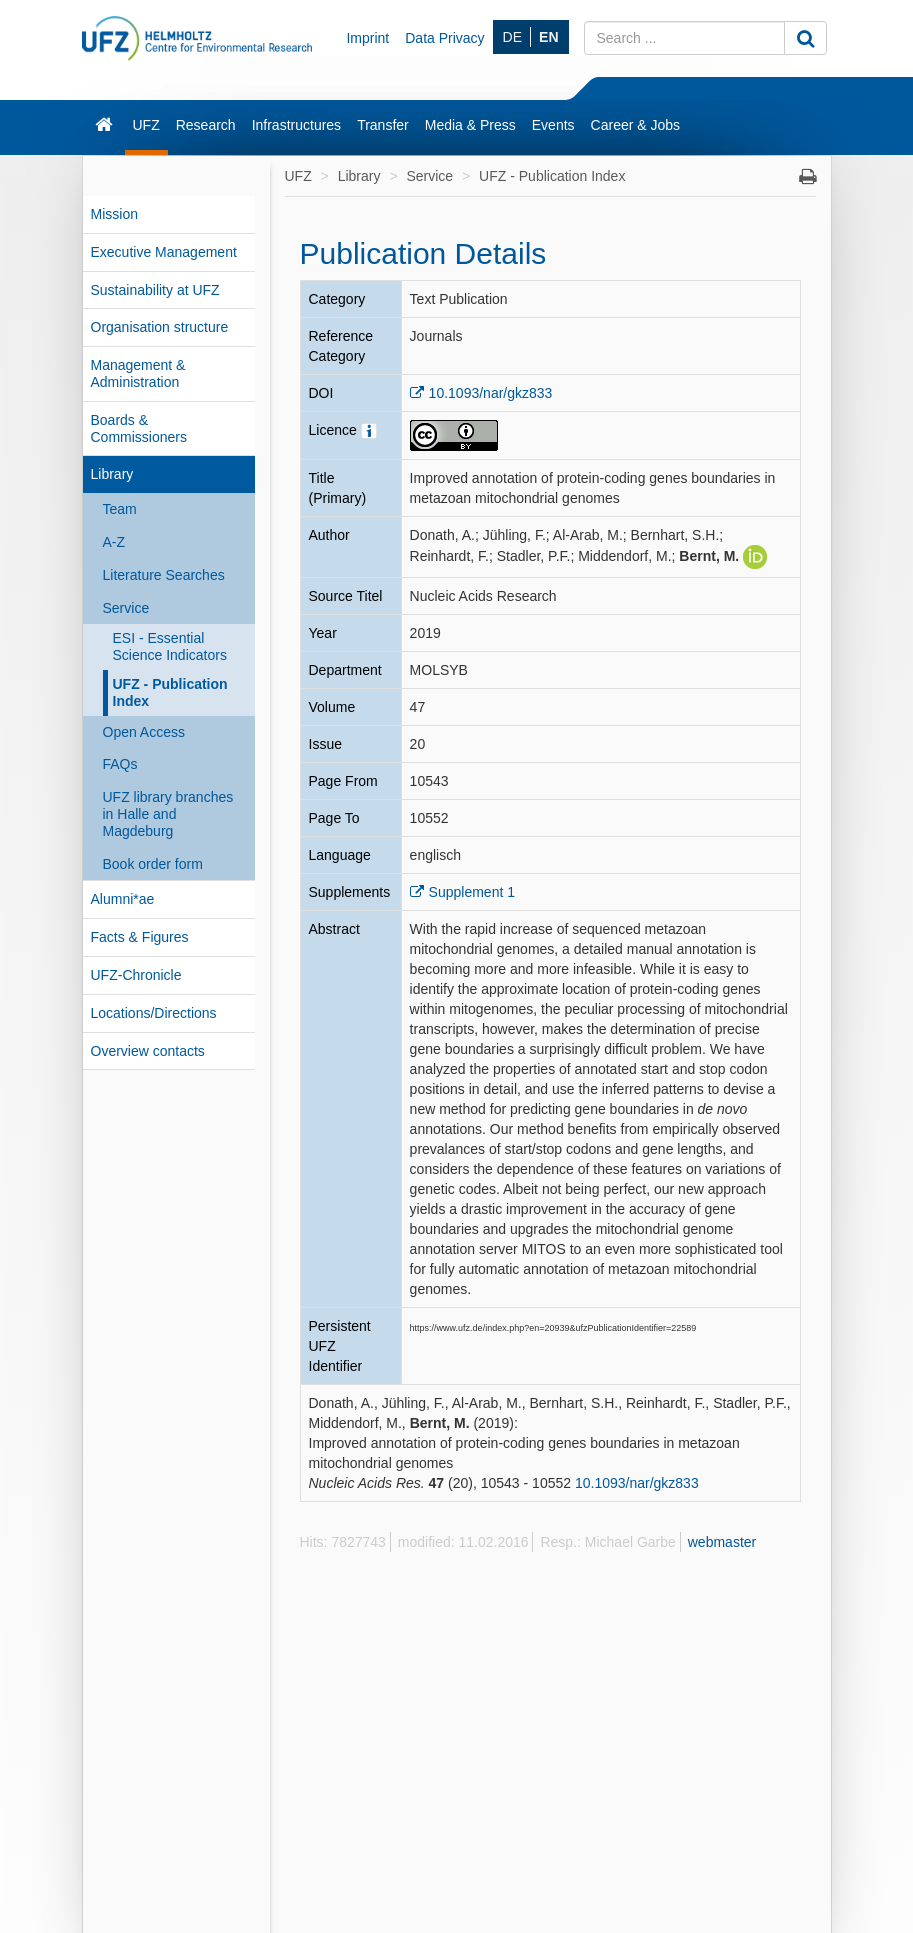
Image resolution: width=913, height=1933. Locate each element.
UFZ (146, 125)
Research (206, 125)
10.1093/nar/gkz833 (491, 393)
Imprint (367, 38)
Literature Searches (164, 575)
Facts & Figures (140, 937)
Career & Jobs (635, 125)
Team (120, 509)
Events (553, 125)
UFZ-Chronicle (136, 975)
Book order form (153, 864)
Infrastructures (296, 125)
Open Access (144, 732)
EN (548, 37)
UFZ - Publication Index (170, 692)
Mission (114, 214)
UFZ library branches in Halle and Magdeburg (168, 814)
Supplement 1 (472, 892)
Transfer (383, 125)
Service (126, 608)
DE (512, 37)
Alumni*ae (123, 899)
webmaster (722, 1542)
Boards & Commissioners (139, 428)
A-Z (114, 542)
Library (112, 474)
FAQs (120, 764)
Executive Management (164, 252)
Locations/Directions (154, 1013)
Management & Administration (138, 373)
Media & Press (470, 125)
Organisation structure (160, 327)
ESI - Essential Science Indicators (170, 646)
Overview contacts (148, 1051)
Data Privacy (444, 38)
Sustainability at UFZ (155, 290)
